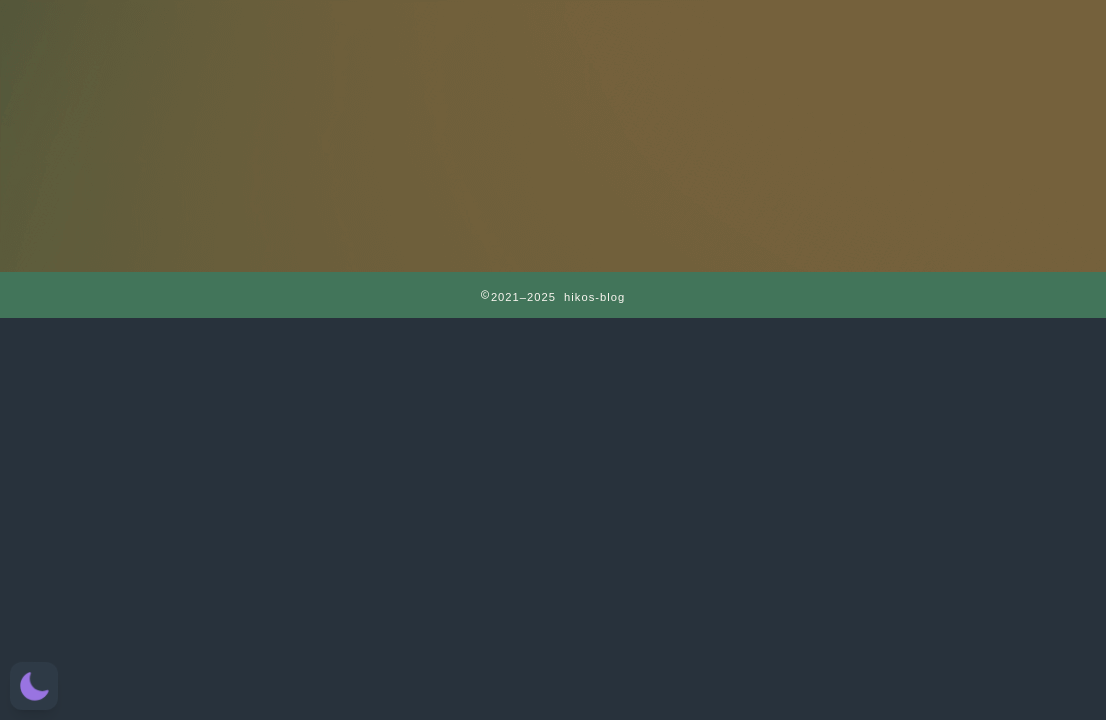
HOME (191, 26)
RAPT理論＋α (432, 26)
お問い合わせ (915, 26)
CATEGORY (673, 26)
